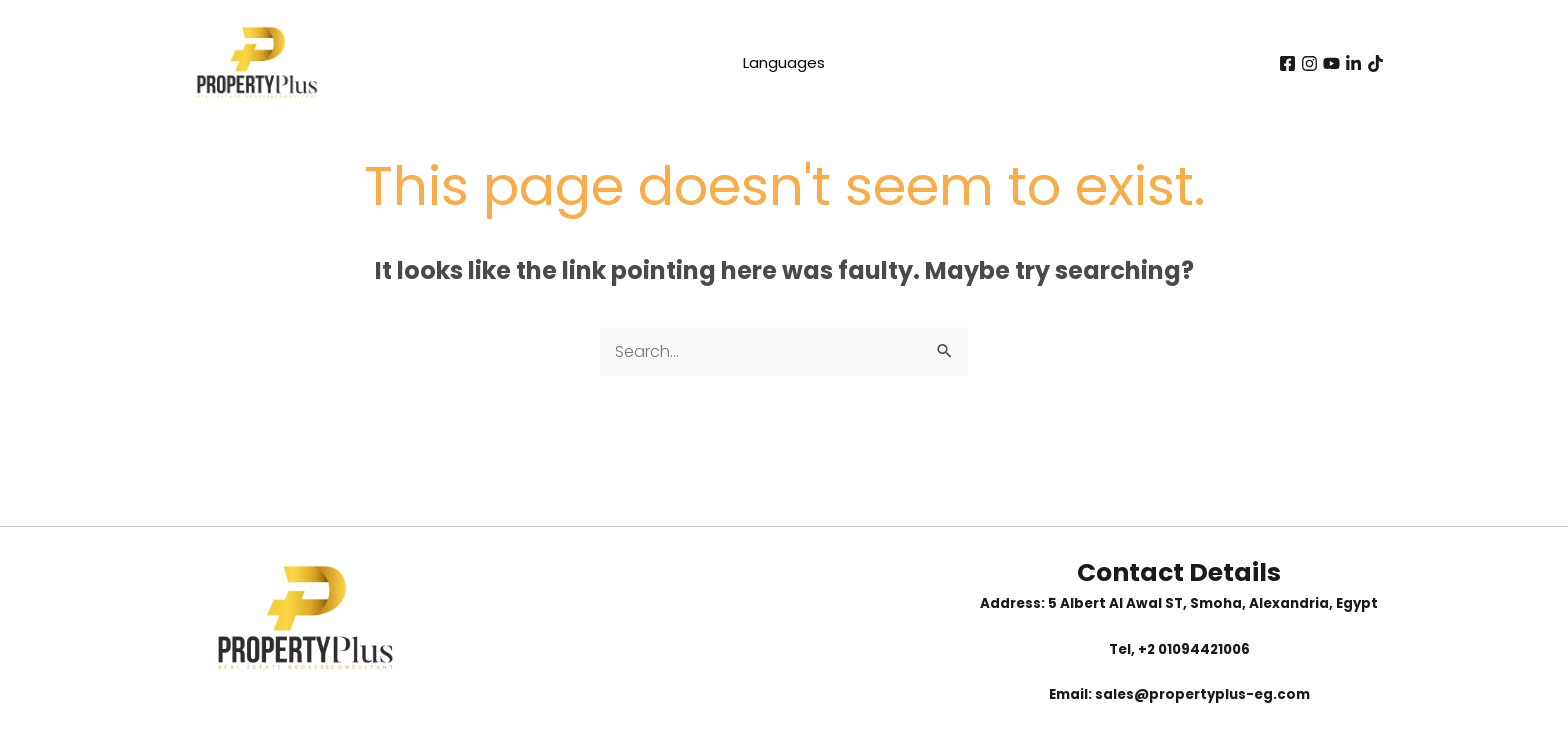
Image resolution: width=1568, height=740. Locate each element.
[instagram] (1309, 63)
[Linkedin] (1353, 63)
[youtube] (1331, 63)
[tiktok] (1375, 63)
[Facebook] (1287, 63)
